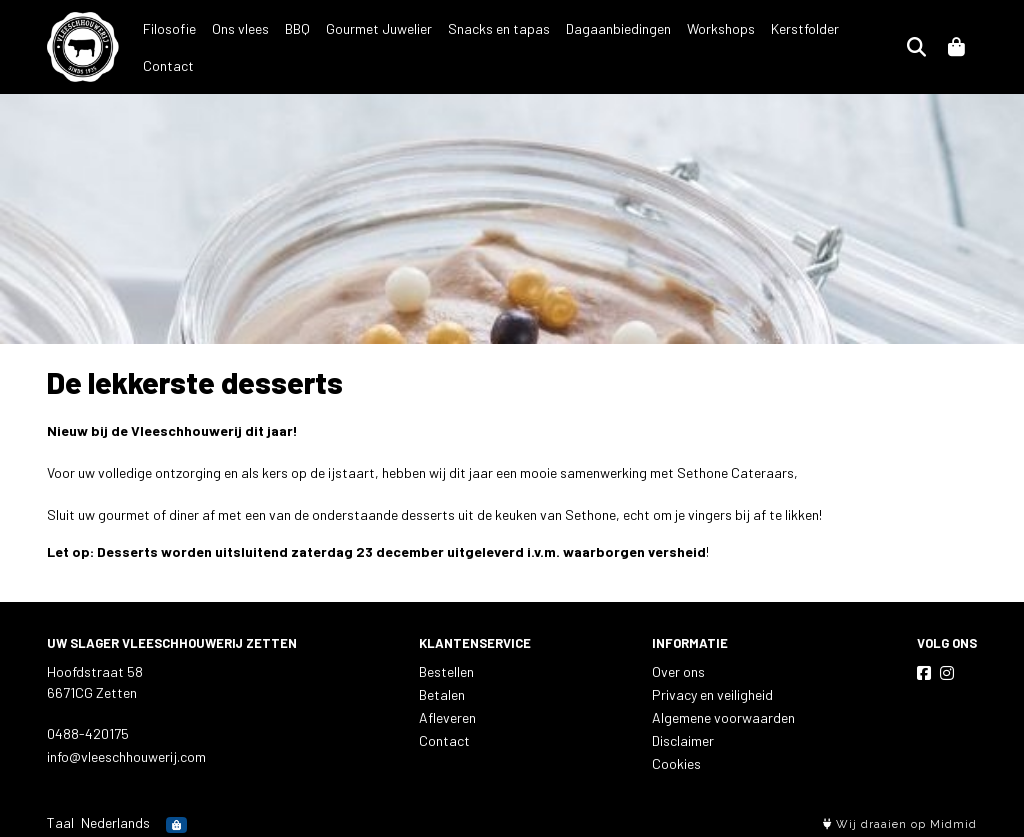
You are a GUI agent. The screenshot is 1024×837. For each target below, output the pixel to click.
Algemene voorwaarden (723, 713)
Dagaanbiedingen (618, 45)
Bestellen (446, 667)
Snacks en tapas (499, 45)
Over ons (678, 667)
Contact (880, 45)
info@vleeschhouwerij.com (126, 752)
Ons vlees (240, 45)
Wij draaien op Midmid (900, 820)
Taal (60, 818)
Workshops (721, 45)
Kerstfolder (805, 45)
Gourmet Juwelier (379, 45)
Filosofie (169, 45)
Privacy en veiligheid (712, 690)
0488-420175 (88, 729)
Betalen (442, 690)
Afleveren (447, 713)
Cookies (676, 759)
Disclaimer (683, 736)
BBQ (297, 45)
